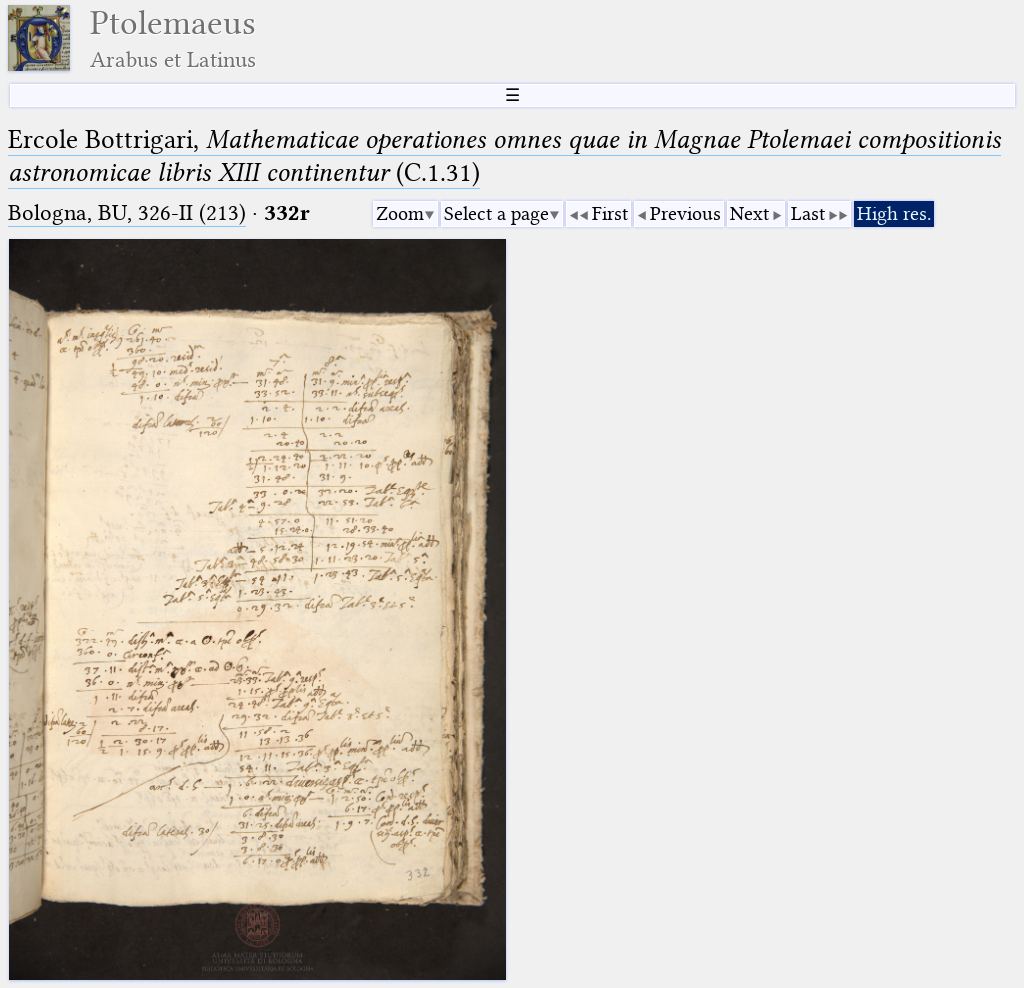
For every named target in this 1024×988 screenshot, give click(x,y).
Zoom (400, 213)
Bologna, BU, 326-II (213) (127, 212)
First (610, 213)
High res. (894, 213)
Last (808, 213)
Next (749, 213)
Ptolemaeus (173, 38)
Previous (685, 213)
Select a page (496, 213)
